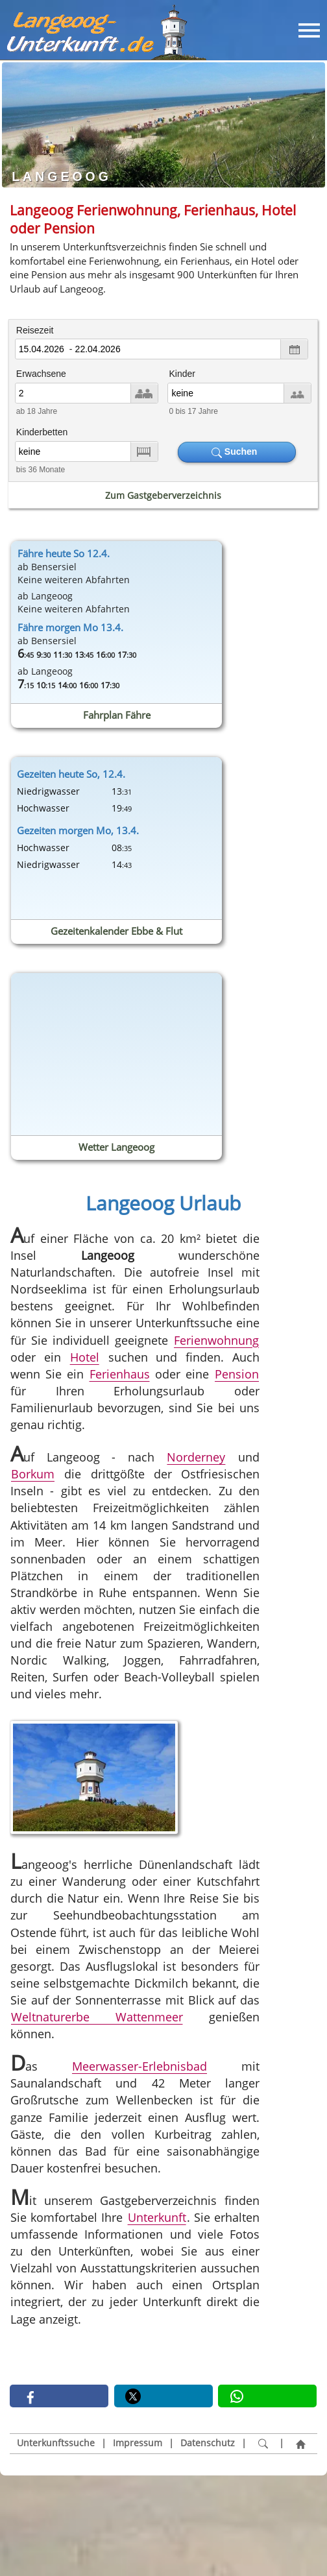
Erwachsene (41, 373)
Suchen (237, 451)
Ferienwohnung (216, 1340)
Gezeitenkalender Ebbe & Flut (116, 930)
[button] (59, 2396)
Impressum (137, 2443)
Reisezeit (35, 330)
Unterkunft (157, 2217)
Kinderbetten (41, 432)
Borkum (32, 1474)
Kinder (182, 373)
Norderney (196, 1457)
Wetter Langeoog (116, 1146)
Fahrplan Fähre (117, 714)
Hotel (84, 1357)
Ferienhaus (120, 1374)
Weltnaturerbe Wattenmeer (97, 2017)
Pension (237, 1374)
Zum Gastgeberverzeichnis (163, 495)
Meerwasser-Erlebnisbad (139, 2067)
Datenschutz (207, 2443)
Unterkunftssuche (56, 2443)
